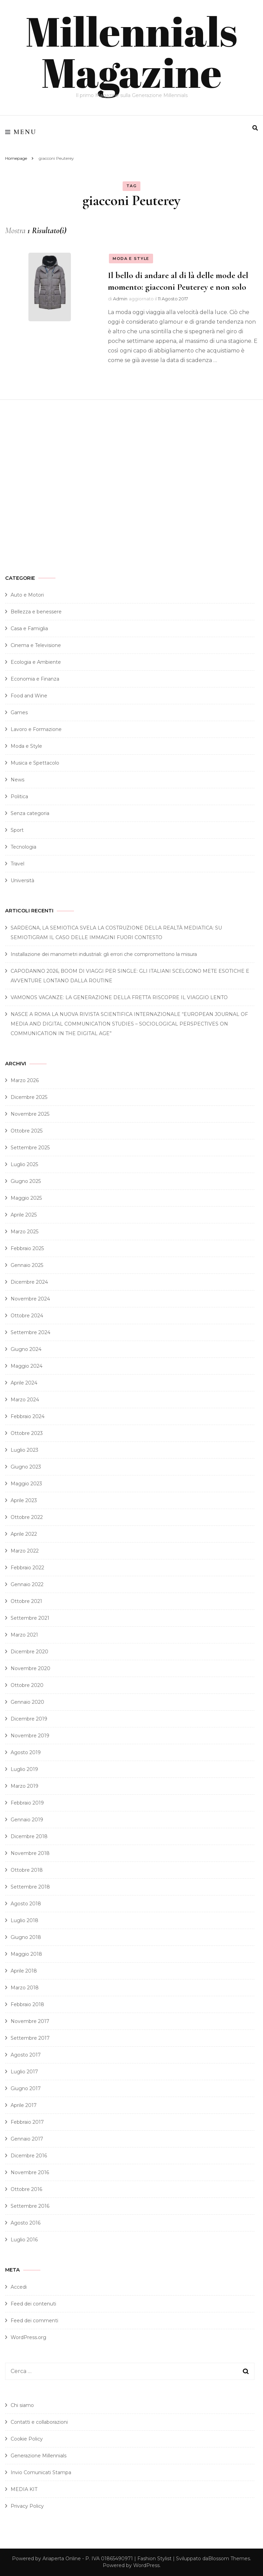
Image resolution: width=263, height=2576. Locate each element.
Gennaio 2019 (27, 1820)
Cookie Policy (27, 2439)
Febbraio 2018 (27, 2004)
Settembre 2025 (30, 1148)
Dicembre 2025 (29, 1097)
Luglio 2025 (24, 1164)
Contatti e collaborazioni (39, 2422)
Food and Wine (29, 696)
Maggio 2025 (26, 1198)
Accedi (19, 2287)
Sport (17, 830)
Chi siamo (22, 2405)
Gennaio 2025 (27, 1265)
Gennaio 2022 (27, 1584)
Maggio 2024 (26, 1366)
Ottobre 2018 (27, 1870)
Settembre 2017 (30, 2038)
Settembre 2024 (30, 1332)
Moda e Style (131, 258)
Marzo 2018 (25, 1988)
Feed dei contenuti (33, 2304)
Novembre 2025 (30, 1114)
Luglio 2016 (24, 2240)
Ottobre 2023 (27, 1433)
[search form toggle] (255, 128)
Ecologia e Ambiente (36, 662)
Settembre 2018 (30, 1887)
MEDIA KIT (24, 2489)
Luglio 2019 (24, 1769)
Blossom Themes (229, 2558)
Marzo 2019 (24, 1786)
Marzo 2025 (24, 1232)
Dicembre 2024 (29, 1282)
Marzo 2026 (25, 1080)
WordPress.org (28, 2337)
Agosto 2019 (26, 1752)
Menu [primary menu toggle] (21, 132)
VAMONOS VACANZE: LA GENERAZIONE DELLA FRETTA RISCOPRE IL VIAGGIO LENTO (119, 997)
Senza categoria (30, 813)
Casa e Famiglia (29, 628)
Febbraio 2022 (27, 1568)
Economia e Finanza (35, 679)
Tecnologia (23, 847)
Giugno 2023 (26, 1467)
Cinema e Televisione (36, 645)
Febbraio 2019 (27, 1803)
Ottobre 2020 (27, 1685)
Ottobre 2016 (26, 2189)
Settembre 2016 (30, 2206)
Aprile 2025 (24, 1215)
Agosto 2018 (26, 1904)
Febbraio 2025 (27, 1248)
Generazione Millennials (38, 2456)
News (17, 780)
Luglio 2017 (24, 2072)
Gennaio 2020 (27, 1702)
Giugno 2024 (26, 1349)
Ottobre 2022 (27, 1517)
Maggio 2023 (26, 1484)
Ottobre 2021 (26, 1601)
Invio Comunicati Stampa (41, 2472)
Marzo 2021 (24, 1635)
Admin (120, 298)
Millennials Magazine (131, 51)
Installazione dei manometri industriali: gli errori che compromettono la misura (104, 954)
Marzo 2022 (25, 1551)
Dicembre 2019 (29, 1719)
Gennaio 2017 (27, 2139)
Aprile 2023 (24, 1500)
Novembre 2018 (30, 1853)
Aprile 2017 (24, 2105)
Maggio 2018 (26, 1954)
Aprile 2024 (24, 1383)
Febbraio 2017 (27, 2122)
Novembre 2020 (30, 1668)
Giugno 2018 (26, 1937)
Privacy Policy (27, 2506)
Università (22, 880)
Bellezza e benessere (36, 612)
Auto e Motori (27, 595)
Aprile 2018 (24, 1971)
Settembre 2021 (30, 1618)
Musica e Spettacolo (35, 763)
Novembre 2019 (30, 1736)
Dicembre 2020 (29, 1652)
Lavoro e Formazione (36, 729)
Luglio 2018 (24, 1920)
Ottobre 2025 (26, 1131)
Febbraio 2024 (28, 1416)
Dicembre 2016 (29, 2156)
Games (19, 712)
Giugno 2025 (26, 1181)
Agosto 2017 (26, 2055)
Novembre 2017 (30, 2021)
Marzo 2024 (25, 1400)
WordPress (146, 2565)
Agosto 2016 (25, 2223)
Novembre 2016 (30, 2172)
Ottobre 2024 (27, 1316)
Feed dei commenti (34, 2320)
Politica (19, 796)
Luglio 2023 (24, 1450)
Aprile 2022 (24, 1534)
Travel (17, 864)
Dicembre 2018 (29, 1836)
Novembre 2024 (30, 1299)
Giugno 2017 (26, 2088)
